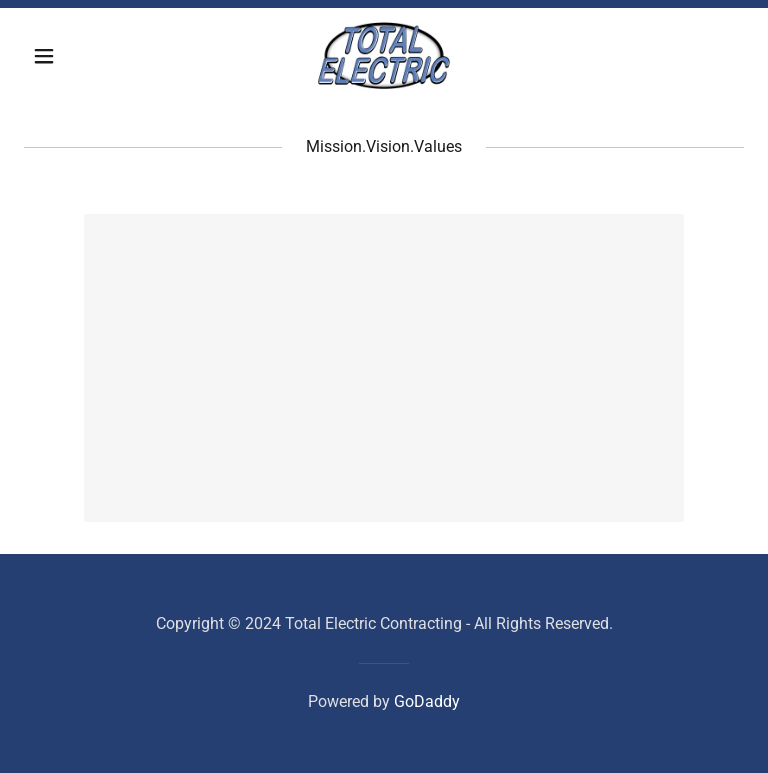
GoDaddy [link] (427, 701)
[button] (78, 56)
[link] (383, 56)
